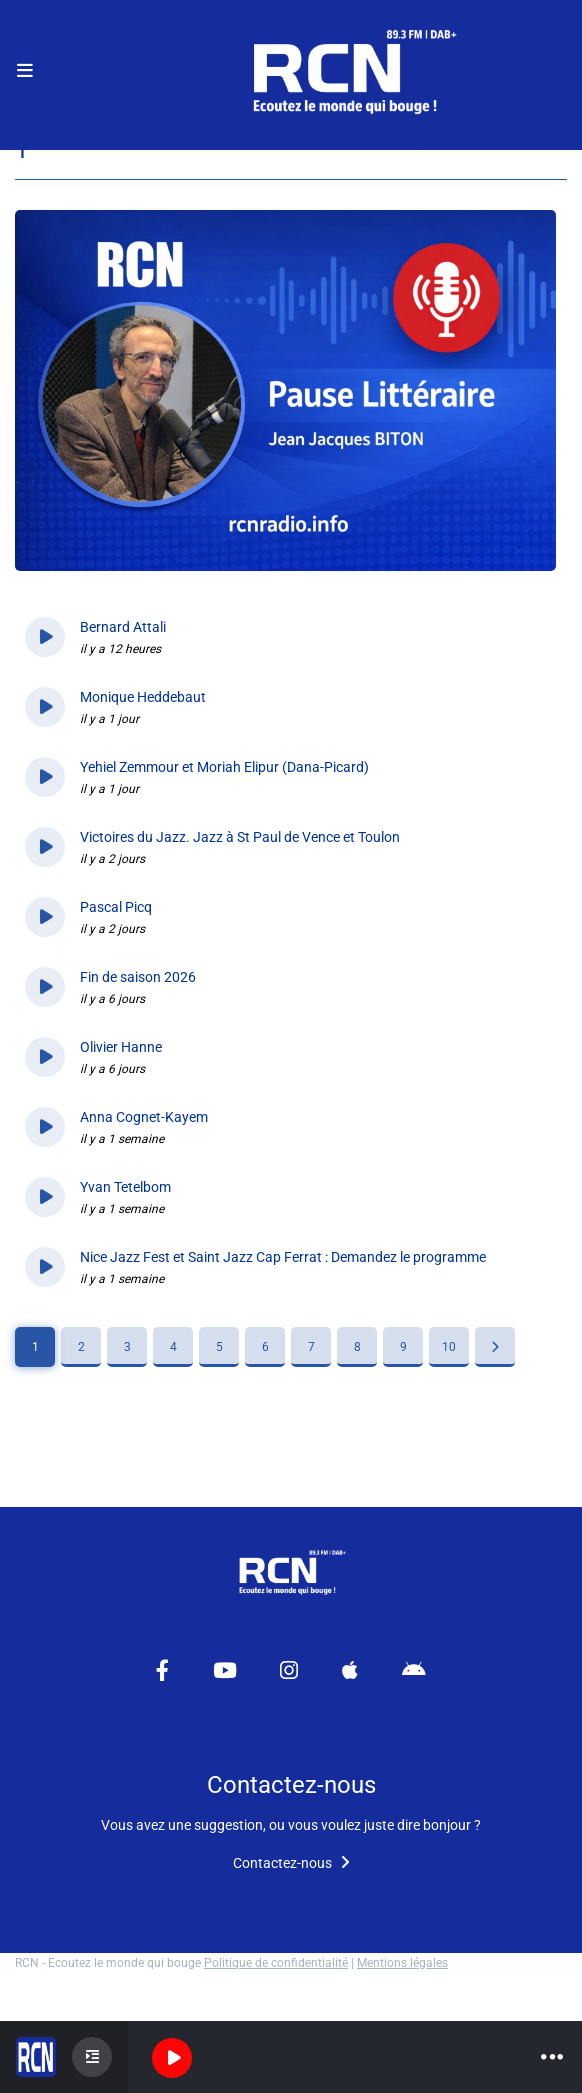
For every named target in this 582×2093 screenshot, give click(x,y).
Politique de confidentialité (276, 1963)
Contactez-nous (291, 1863)
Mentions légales (402, 1963)
